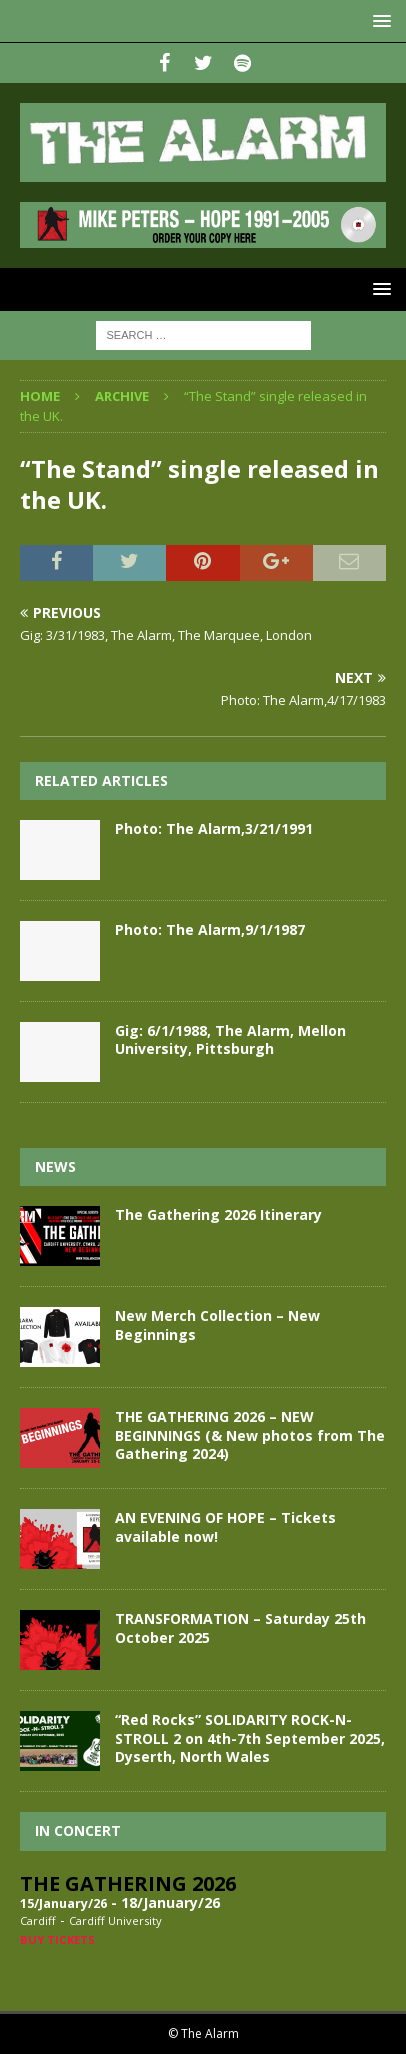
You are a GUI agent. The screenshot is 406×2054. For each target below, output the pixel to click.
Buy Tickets (57, 1939)
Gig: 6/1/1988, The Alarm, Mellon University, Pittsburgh (230, 1039)
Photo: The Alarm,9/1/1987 (210, 929)
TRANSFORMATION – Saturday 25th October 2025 (240, 1627)
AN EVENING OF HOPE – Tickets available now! (225, 1526)
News (55, 1166)
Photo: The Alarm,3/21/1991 (214, 828)
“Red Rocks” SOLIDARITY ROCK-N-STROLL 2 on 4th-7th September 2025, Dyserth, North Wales (250, 1737)
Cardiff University (115, 1920)
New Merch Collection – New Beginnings (217, 1324)
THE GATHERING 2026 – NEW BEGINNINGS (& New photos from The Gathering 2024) (250, 1434)
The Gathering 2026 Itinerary (218, 1214)
